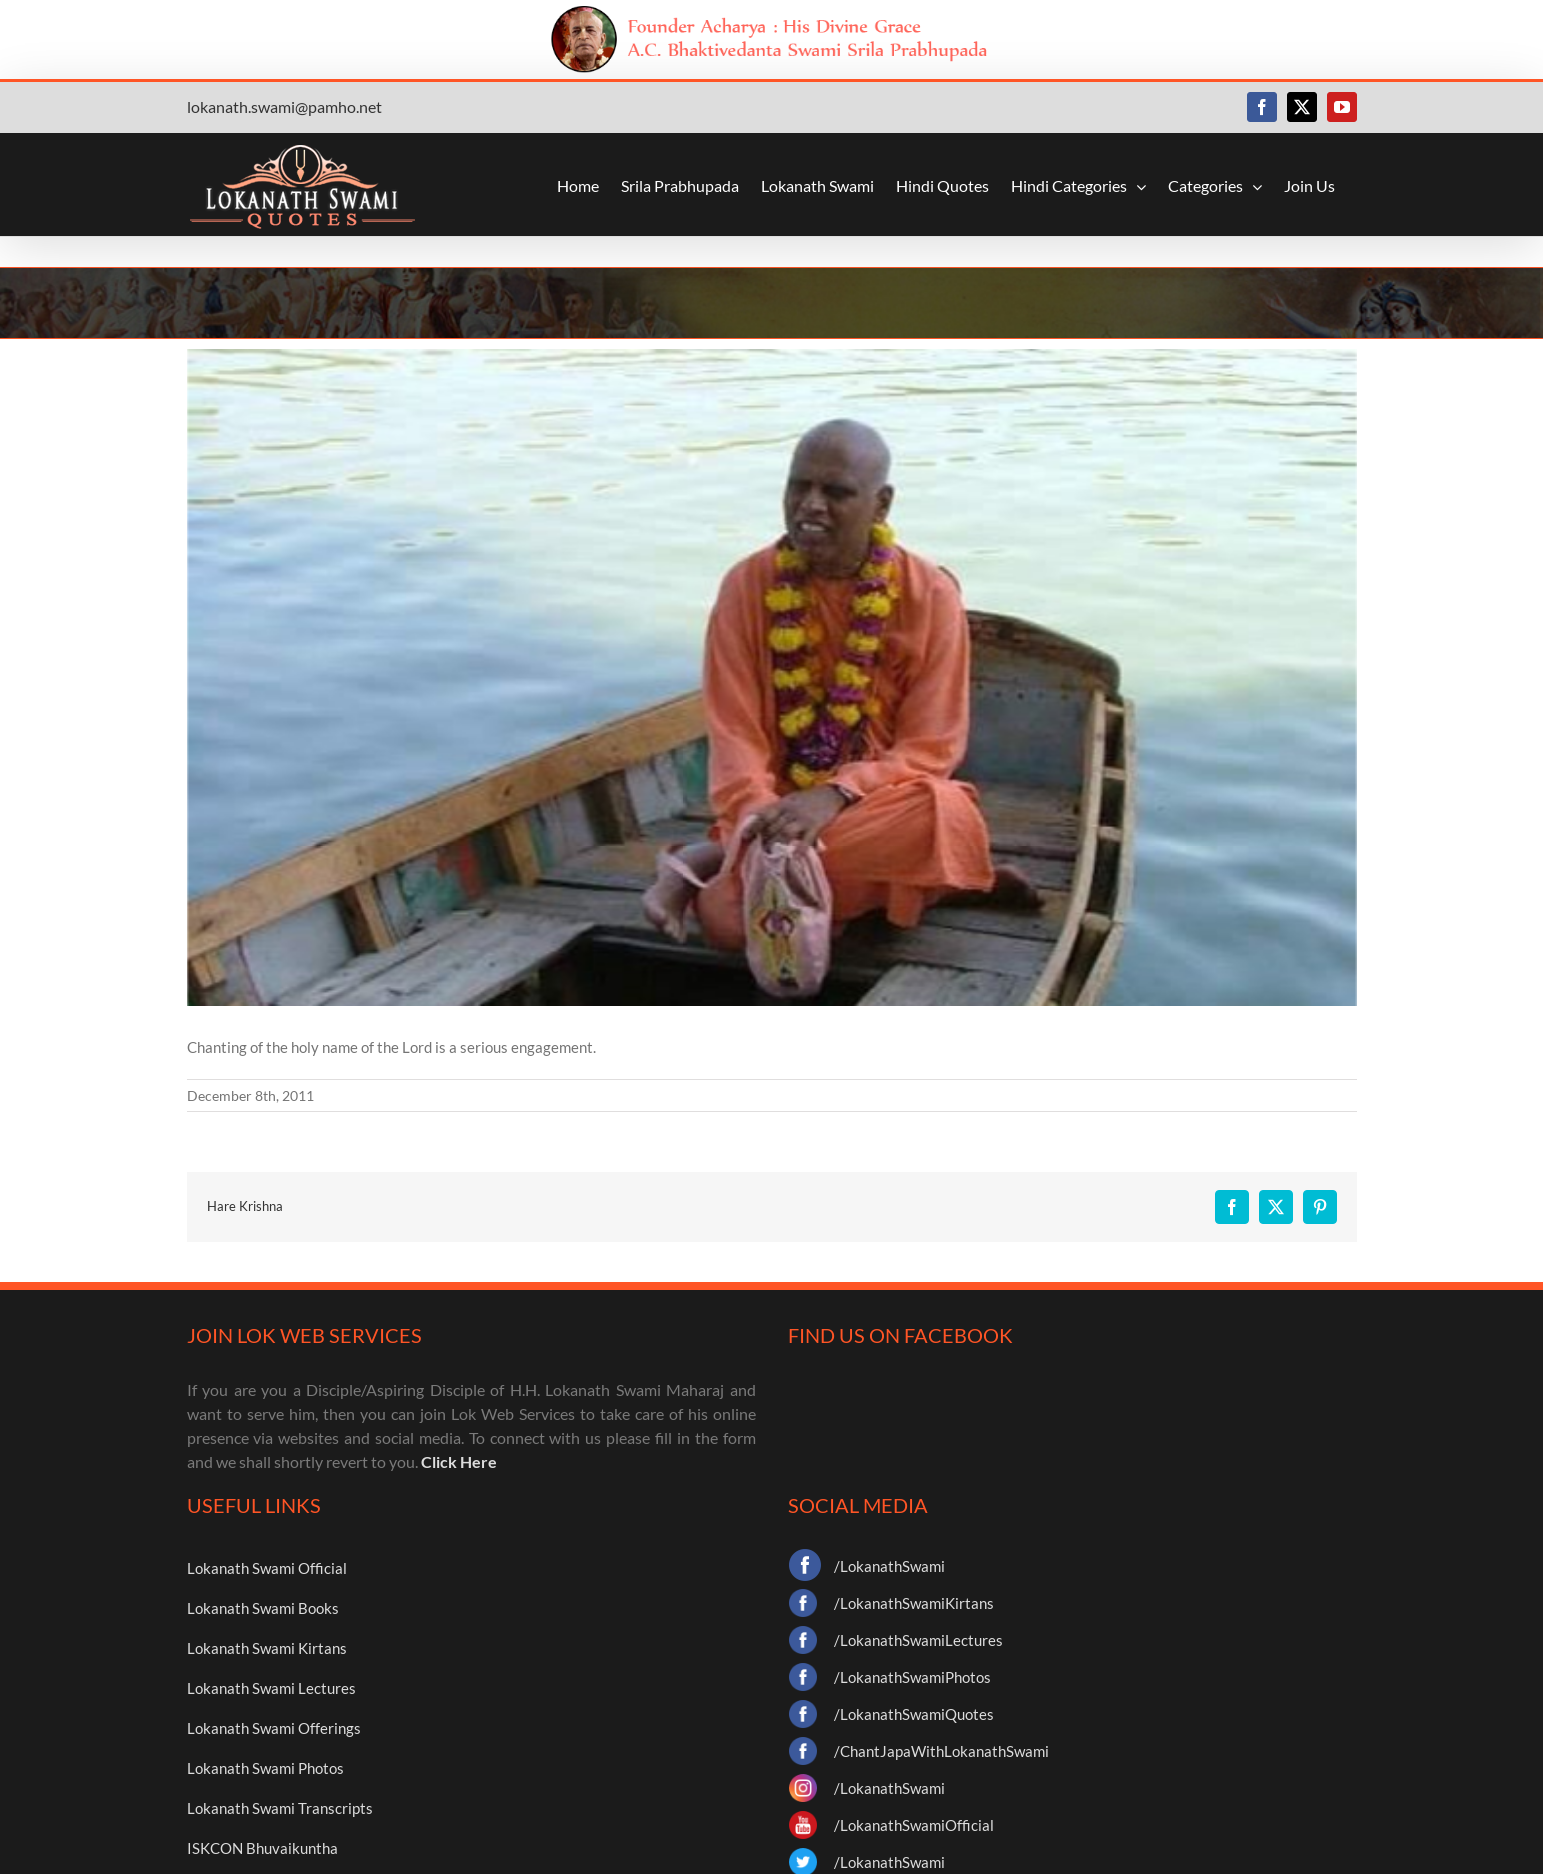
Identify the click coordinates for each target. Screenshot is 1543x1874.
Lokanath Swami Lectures (271, 1688)
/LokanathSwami (889, 1566)
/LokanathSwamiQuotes (914, 1714)
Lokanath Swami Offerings (274, 1728)
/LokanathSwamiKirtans (914, 1603)
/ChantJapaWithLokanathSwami (941, 1751)
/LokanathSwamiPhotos (912, 1677)
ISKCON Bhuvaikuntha (262, 1848)
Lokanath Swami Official (267, 1568)
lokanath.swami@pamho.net (284, 106)
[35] (772, 677)
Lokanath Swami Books (263, 1608)
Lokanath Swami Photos (265, 1768)
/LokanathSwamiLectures (918, 1640)
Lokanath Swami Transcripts (280, 1808)
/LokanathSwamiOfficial (914, 1825)
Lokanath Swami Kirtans (267, 1648)
